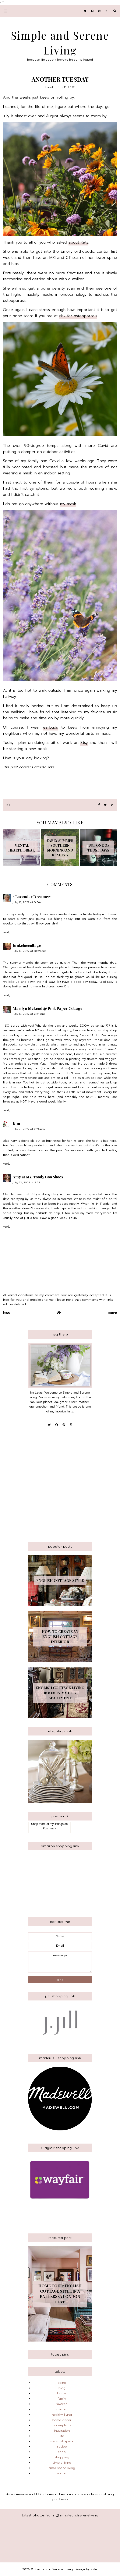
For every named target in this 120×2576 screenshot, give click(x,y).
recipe (62, 2446)
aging (62, 2382)
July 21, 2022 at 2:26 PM (29, 1128)
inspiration (62, 2430)
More (112, 1312)
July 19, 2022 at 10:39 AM (29, 950)
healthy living (62, 2414)
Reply (7, 932)
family (62, 2398)
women (61, 2473)
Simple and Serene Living (54, 2569)
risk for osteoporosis (78, 316)
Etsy (84, 743)
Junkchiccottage (27, 945)
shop (62, 2451)
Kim (16, 1123)
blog (62, 2388)
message (60, 1962)
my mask (68, 504)
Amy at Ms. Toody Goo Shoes (38, 1176)
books (62, 2393)
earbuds (50, 727)
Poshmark (49, 1828)
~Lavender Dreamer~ (33, 896)
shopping (62, 2457)
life (8, 805)
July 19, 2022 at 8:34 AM (29, 902)
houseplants (62, 2425)
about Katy (78, 242)
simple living (62, 2462)
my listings (57, 1824)
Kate (94, 2569)
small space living (62, 2468)
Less (6, 1312)
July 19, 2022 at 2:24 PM (29, 1013)
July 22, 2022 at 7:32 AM (29, 1182)
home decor (61, 2420)
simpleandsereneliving (77, 2515)
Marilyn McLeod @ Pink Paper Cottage (47, 1008)
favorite (61, 2404)
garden (61, 2409)
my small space (62, 2441)
